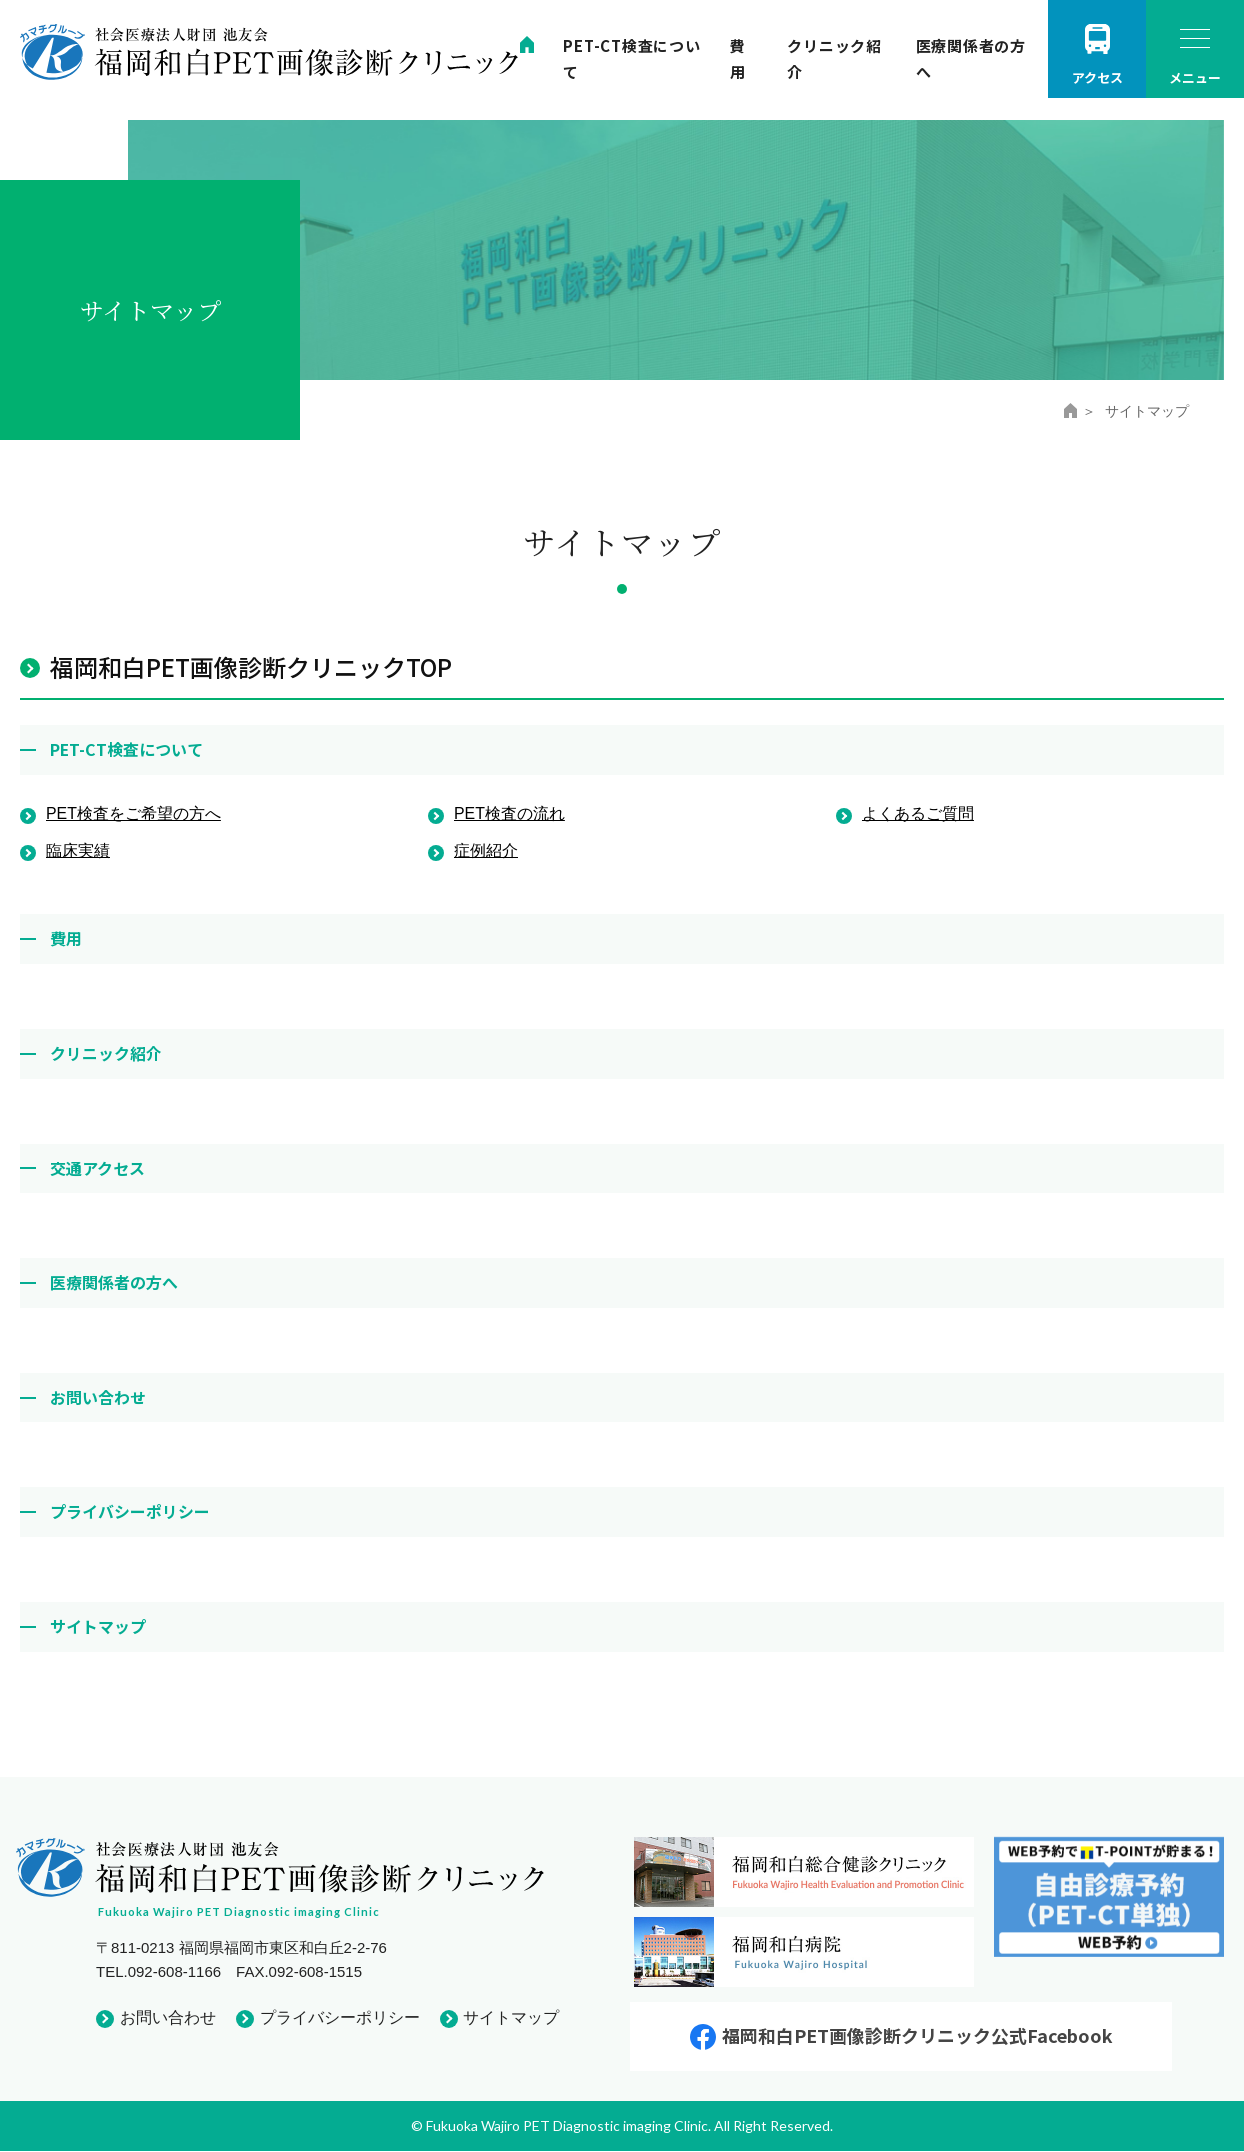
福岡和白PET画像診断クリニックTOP (251, 666)
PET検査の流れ (509, 813)
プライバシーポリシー (130, 1511)
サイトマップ (98, 1626)
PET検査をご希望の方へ (133, 813)
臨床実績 (78, 850)
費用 (66, 938)
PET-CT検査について (127, 749)
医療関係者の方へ (114, 1282)
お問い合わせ (98, 1397)
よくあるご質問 (918, 813)
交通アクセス (97, 1168)
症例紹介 (486, 850)
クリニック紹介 (106, 1053)
